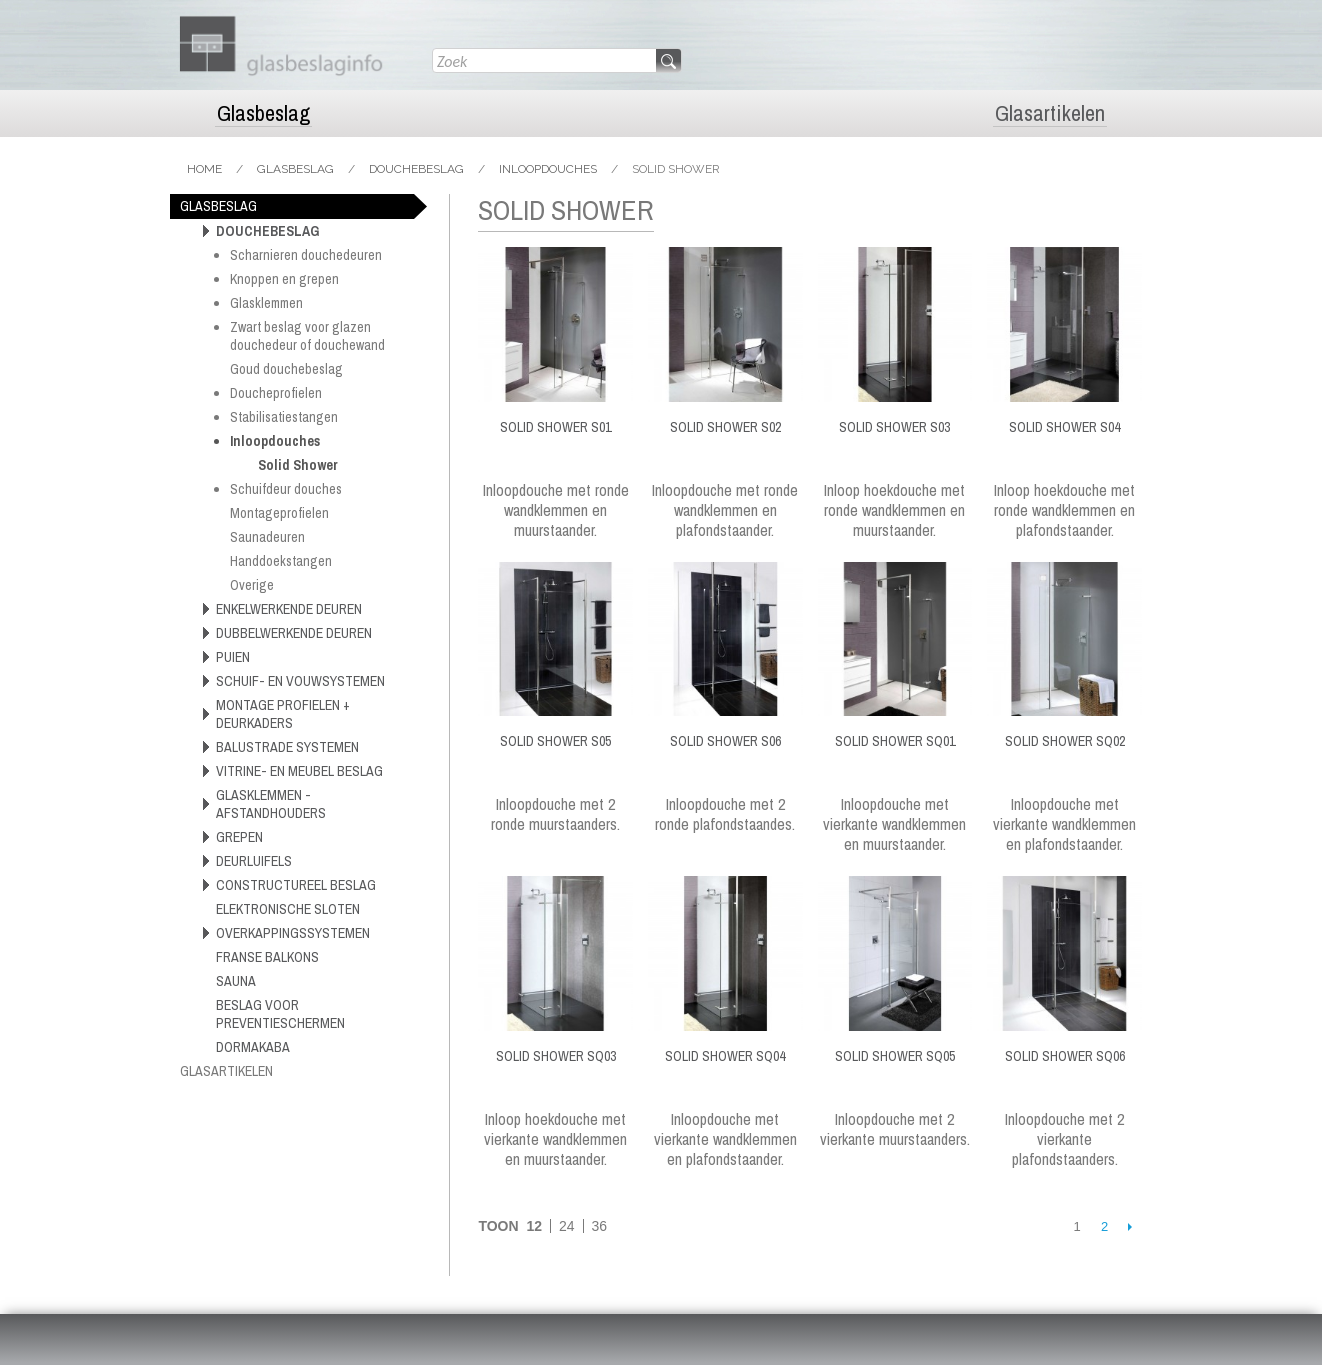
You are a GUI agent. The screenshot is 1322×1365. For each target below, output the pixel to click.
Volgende (1129, 1226)
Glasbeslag (263, 113)
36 (599, 1226)
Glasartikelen (1050, 113)
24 (567, 1226)
